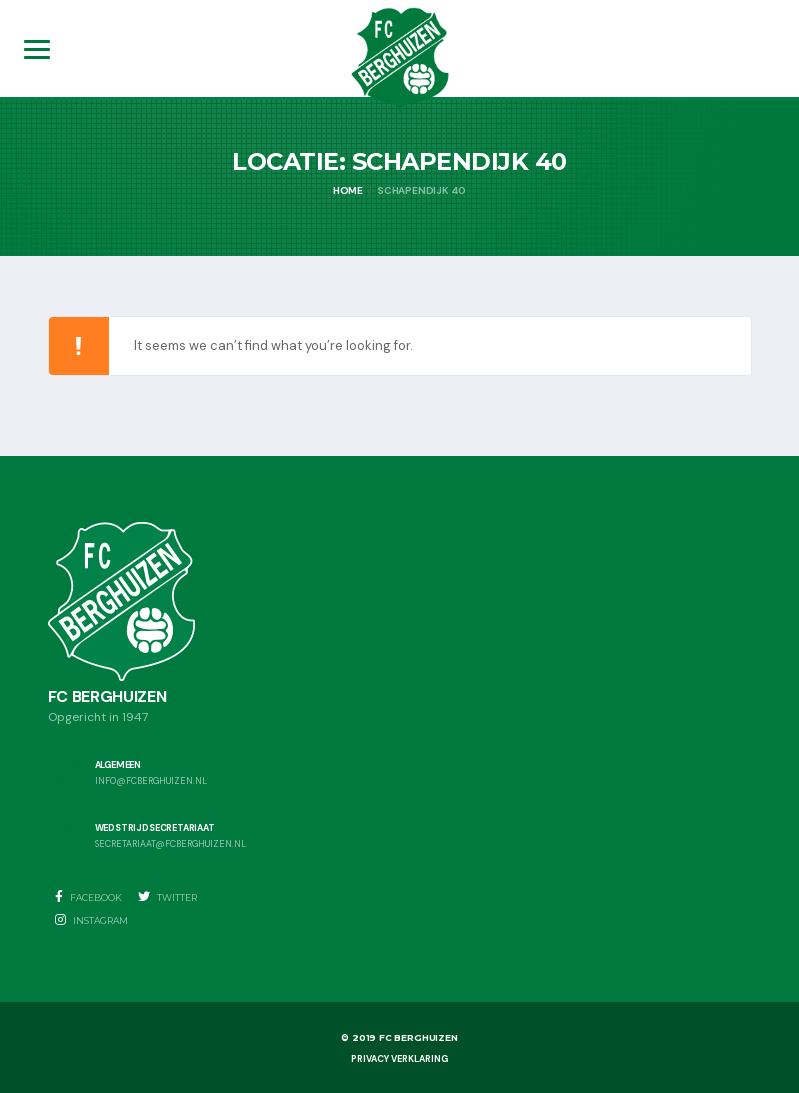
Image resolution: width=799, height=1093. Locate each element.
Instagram (91, 920)
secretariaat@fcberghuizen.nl (170, 844)
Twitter (167, 897)
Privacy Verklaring (399, 1059)
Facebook (88, 897)
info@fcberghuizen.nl (151, 781)
